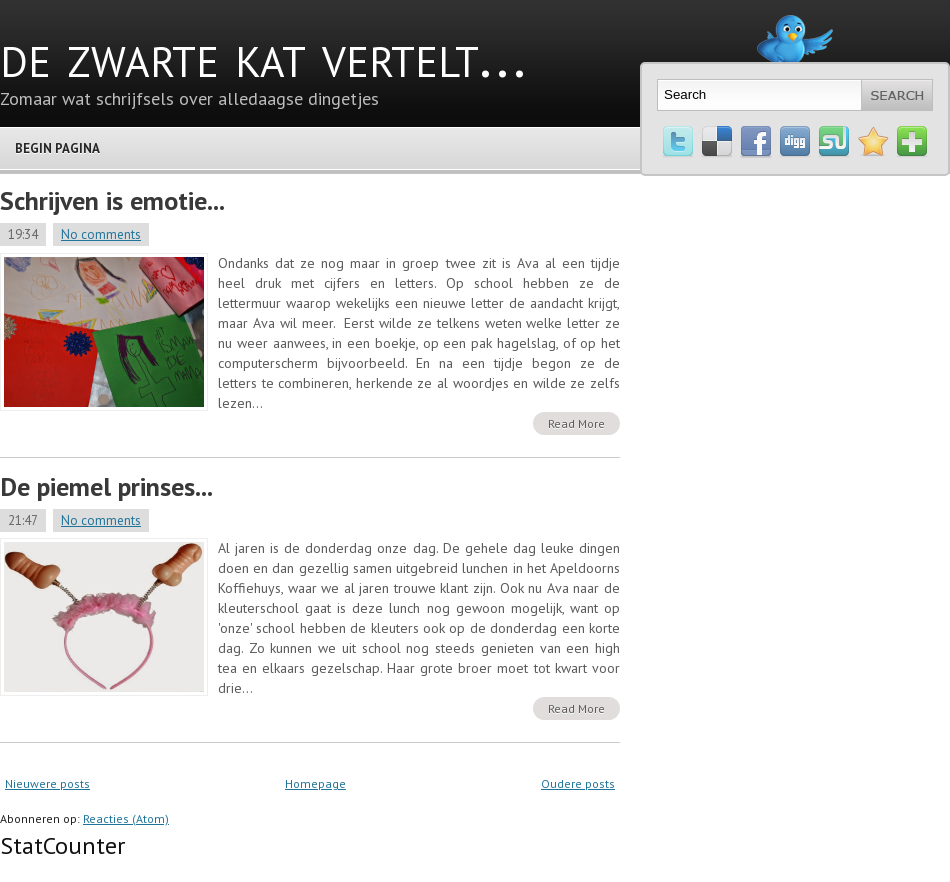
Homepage (315, 783)
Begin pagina (57, 148)
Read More (576, 423)
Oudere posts (578, 783)
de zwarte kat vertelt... (263, 55)
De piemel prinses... (106, 486)
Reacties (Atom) (126, 818)
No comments (101, 234)
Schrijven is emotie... (112, 200)
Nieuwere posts (47, 783)
